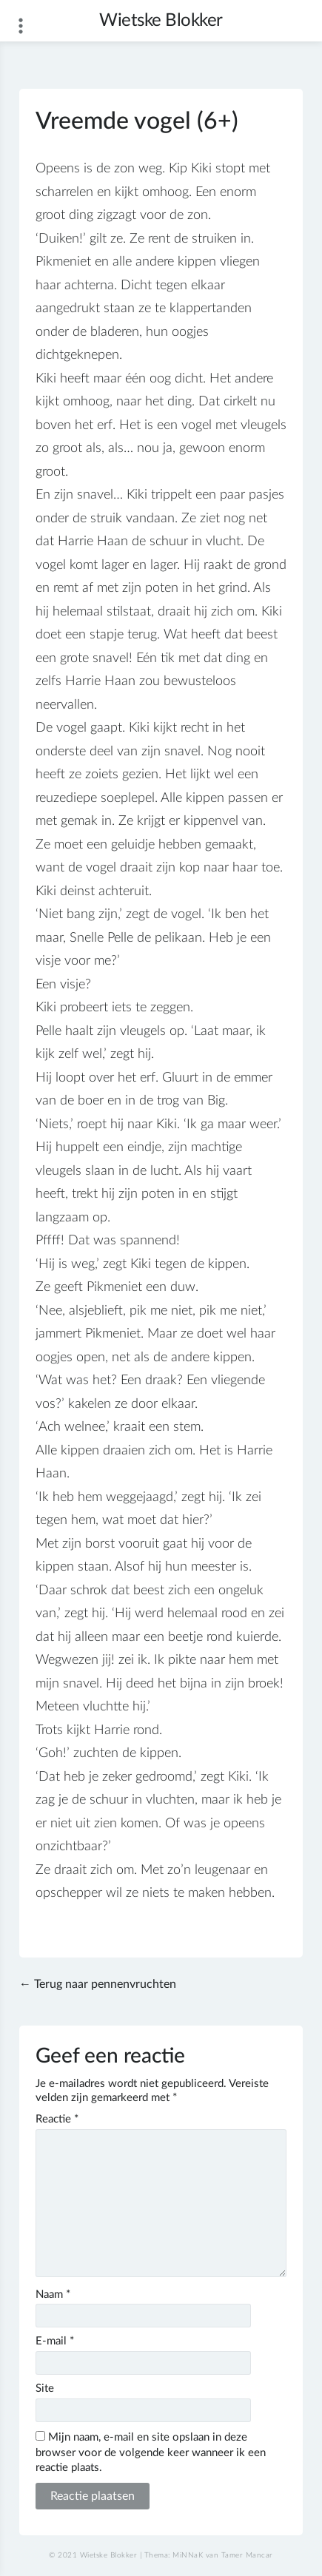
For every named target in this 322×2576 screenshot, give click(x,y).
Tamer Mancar (247, 2555)
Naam (53, 2294)
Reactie (57, 2119)
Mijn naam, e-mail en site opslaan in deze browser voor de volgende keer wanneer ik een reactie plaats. (151, 2453)
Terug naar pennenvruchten (105, 1984)
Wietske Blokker (161, 21)
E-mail (55, 2341)
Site (45, 2388)
